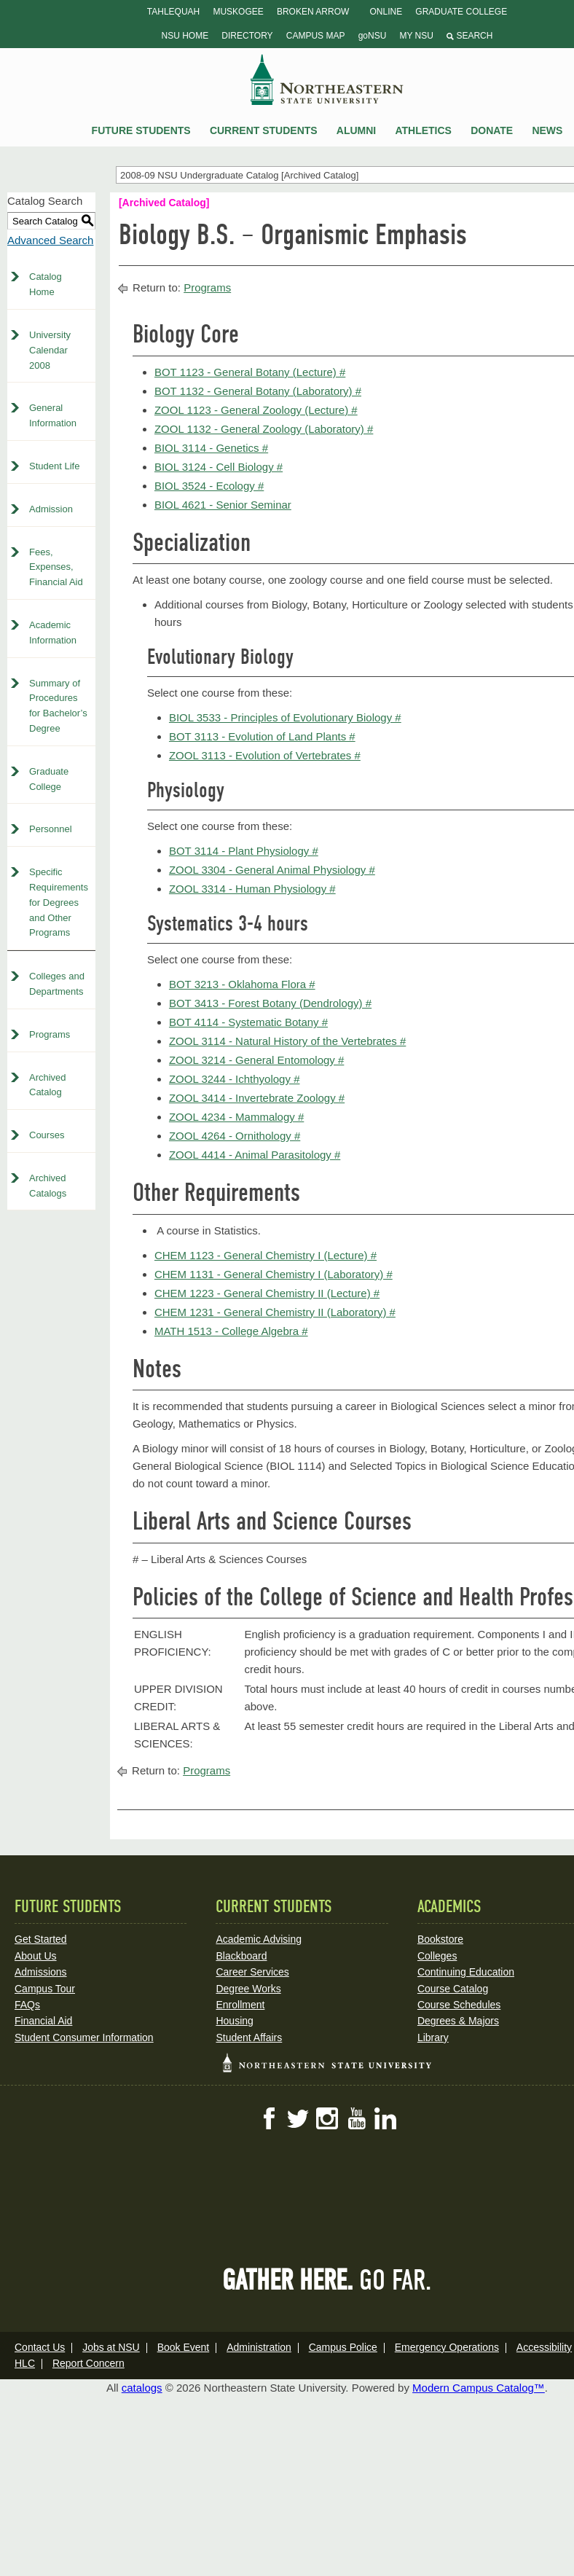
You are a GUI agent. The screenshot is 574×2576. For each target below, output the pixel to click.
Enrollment (240, 2005)
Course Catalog (452, 1988)
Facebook (269, 2118)
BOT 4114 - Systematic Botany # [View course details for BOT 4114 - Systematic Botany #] (248, 1022)
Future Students (141, 130)
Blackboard (241, 1956)
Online (385, 12)
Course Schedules (458, 2005)
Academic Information (52, 632)
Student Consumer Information (84, 2037)
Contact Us (40, 2347)
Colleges (437, 1956)
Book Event (183, 2347)
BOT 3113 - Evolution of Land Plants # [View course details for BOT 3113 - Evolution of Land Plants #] (262, 736)
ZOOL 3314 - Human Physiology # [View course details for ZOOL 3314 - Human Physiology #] (252, 888)
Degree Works (248, 1988)
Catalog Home (45, 284)
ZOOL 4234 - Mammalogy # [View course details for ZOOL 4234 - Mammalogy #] (236, 1117)
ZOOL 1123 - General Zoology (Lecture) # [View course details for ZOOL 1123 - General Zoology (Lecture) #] (256, 410)
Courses (46, 1135)
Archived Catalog (47, 1085)
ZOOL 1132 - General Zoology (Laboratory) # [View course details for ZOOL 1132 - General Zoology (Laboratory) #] (263, 429)
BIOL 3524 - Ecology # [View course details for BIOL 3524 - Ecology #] (209, 485)
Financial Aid (43, 2021)
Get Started (41, 1939)
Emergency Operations (447, 2347)
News (547, 130)
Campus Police (343, 2347)
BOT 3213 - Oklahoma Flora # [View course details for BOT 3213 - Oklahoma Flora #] (242, 984)
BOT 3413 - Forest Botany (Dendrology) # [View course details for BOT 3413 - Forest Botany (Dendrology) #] (270, 1003)
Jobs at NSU (111, 2347)
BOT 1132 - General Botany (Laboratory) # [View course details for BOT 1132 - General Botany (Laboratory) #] (257, 391)
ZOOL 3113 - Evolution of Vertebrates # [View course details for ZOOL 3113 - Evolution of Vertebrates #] (265, 755)
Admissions (41, 1972)
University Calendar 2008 (50, 350)
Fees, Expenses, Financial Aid (56, 567)
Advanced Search (50, 240)
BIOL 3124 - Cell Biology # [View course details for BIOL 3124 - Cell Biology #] (218, 467)
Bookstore (440, 1939)
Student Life (54, 466)
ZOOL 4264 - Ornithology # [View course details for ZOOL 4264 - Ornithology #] (234, 1136)
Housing (234, 2021)
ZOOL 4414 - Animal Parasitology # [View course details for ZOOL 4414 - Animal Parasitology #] (254, 1154)
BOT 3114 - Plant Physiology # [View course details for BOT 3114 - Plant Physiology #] (243, 851)
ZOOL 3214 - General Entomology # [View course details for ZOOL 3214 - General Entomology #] (256, 1060)
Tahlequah (173, 12)
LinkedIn (385, 2118)
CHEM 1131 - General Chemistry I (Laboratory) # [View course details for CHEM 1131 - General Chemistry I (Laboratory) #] (273, 1274)
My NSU (416, 36)
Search (469, 36)
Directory (246, 36)
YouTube (356, 2118)
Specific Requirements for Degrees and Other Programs (58, 902)
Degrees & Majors (458, 2021)
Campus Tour (45, 1988)
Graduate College (461, 12)
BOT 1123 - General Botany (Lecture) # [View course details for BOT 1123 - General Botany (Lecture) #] (249, 372)
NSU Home (185, 36)
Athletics (423, 130)
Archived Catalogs (47, 1185)
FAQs (27, 2005)
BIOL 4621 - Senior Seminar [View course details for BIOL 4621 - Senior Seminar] (222, 504)
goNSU (372, 36)
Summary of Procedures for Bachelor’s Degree (58, 706)
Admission (51, 509)
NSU (327, 79)
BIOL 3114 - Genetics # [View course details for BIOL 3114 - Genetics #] (211, 448)
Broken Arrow (313, 12)
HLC (25, 2363)
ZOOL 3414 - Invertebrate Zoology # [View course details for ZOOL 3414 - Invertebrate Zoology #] (257, 1098)
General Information (52, 415)
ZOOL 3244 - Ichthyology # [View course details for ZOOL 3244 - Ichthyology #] (234, 1079)
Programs (49, 1034)
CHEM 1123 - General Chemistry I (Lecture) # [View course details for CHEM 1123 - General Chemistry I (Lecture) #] (265, 1255)
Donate (492, 130)
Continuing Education (465, 1972)
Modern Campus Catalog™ (478, 2387)
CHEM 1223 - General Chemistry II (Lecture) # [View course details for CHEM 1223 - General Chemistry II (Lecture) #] (267, 1293)
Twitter (298, 2118)
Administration (259, 2347)
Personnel (50, 828)
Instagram (327, 2118)
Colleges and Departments (56, 984)
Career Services (252, 1972)
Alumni (356, 130)
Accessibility (544, 2347)
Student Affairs (249, 2037)
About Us (36, 1956)
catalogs (142, 2387)
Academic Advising (259, 1939)
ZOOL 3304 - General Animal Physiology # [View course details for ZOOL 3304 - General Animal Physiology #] (272, 870)
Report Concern (88, 2363)
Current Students (264, 130)
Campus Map (315, 36)
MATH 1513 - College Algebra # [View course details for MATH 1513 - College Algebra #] (231, 1331)
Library (433, 2037)
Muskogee (238, 12)
